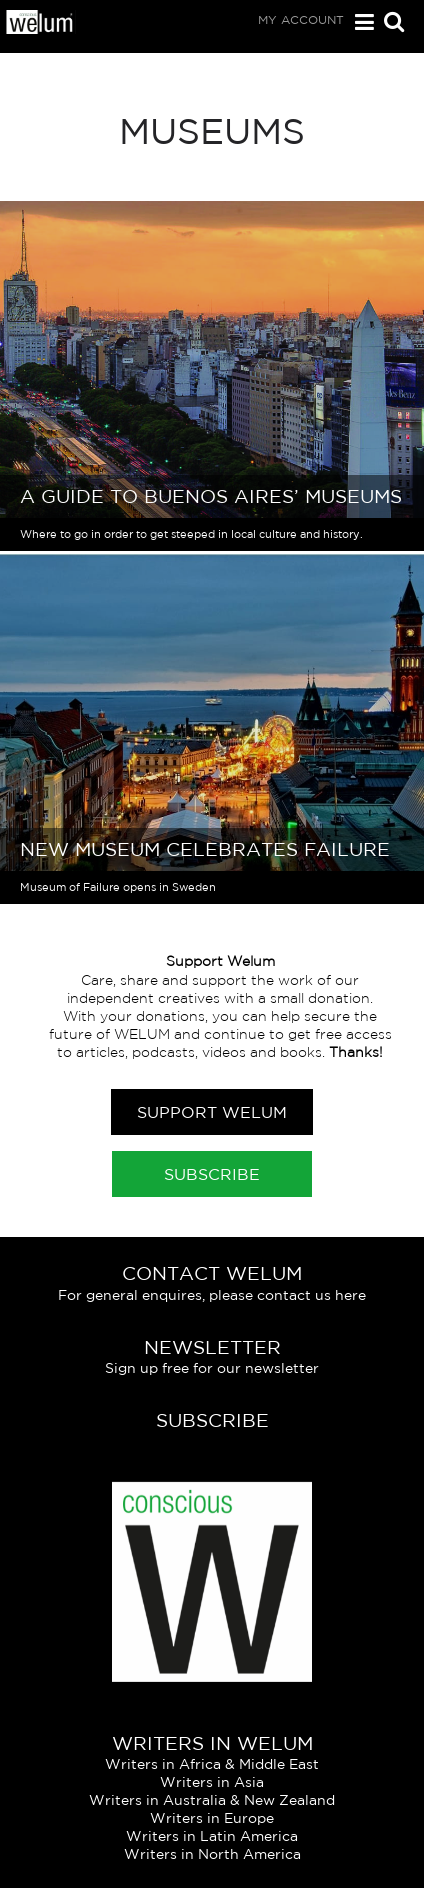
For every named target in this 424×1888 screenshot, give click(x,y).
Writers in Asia (212, 1782)
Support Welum (212, 1112)
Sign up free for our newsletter (212, 1368)
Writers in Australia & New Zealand (212, 1800)
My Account (301, 19)
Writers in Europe (212, 1818)
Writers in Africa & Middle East (212, 1764)
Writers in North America (212, 1854)
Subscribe (212, 1174)
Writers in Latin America (212, 1836)
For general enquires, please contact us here (212, 1295)
